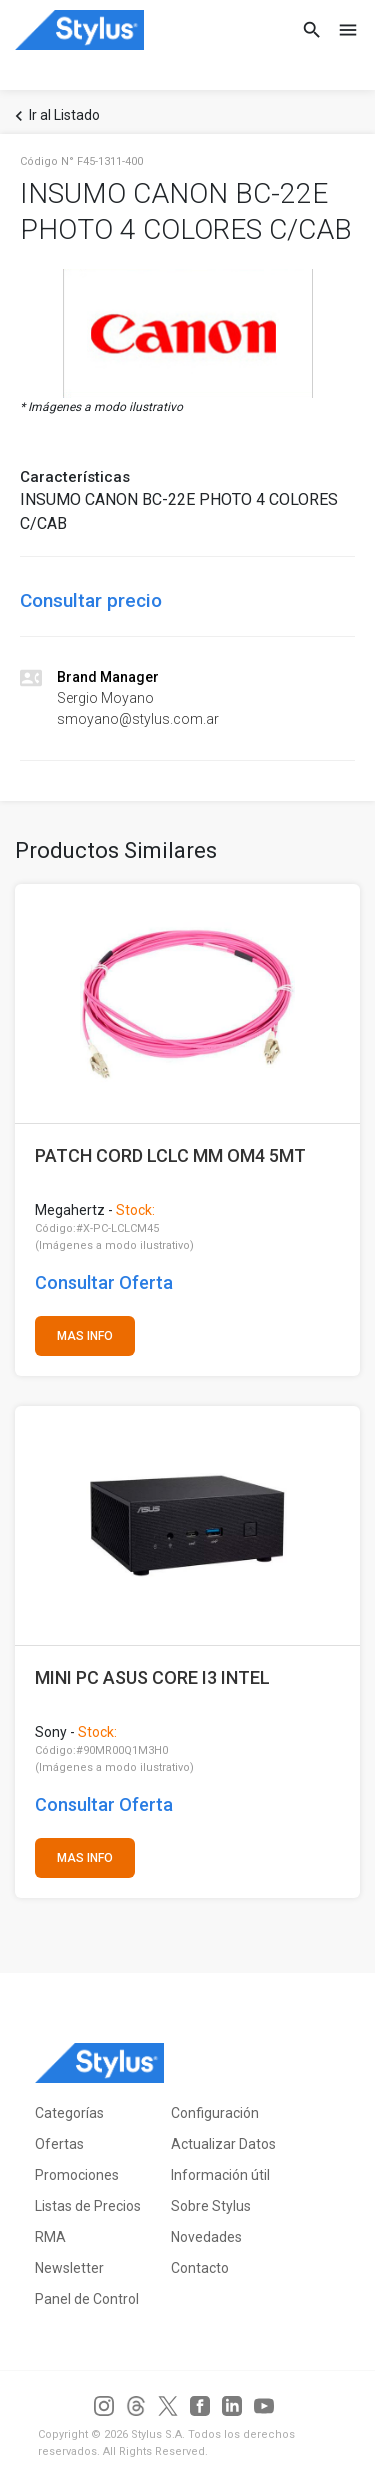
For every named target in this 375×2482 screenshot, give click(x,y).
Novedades (206, 2237)
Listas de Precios (88, 2206)
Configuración (215, 2113)
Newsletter (69, 2268)
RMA (50, 2237)
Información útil (220, 2175)
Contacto (200, 2268)
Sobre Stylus (211, 2206)
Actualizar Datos (223, 2144)
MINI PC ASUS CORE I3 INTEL (152, 1677)
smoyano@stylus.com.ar (138, 719)
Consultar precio (91, 600)
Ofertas (59, 2144)
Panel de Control (87, 2299)
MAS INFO (85, 1336)
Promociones (77, 2175)
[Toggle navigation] (342, 30)
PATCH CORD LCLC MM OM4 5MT (170, 1155)
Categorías (69, 2113)
